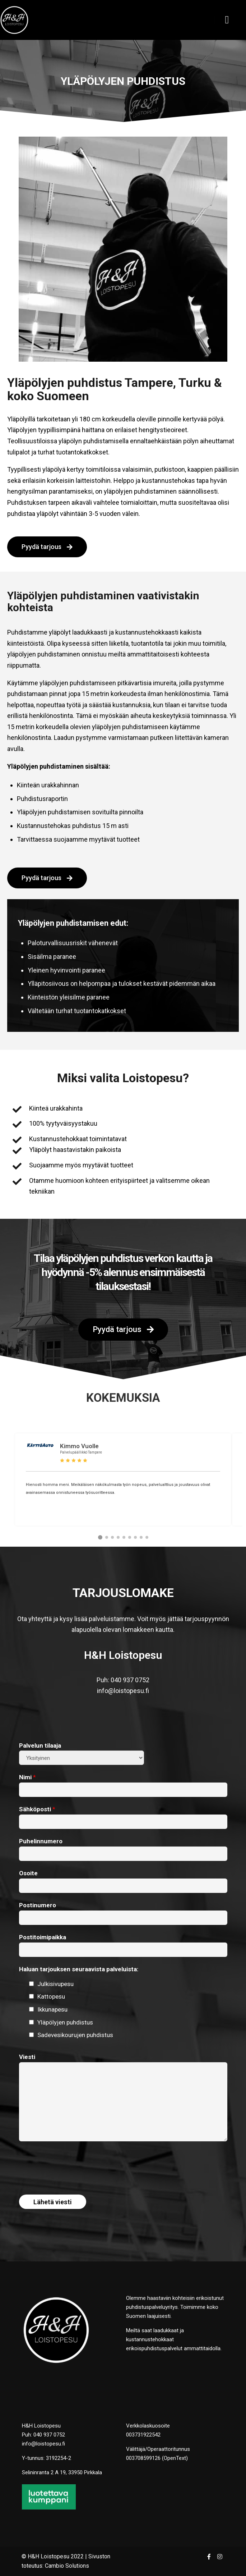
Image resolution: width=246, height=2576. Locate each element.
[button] (100, 1537)
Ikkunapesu (52, 2009)
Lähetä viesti (52, 2202)
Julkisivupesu (55, 1983)
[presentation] (73, 2163)
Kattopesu (51, 1996)
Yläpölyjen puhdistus (65, 2022)
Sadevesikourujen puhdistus (75, 2035)
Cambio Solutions (67, 2565)
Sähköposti (37, 1809)
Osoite (28, 1873)
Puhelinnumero (40, 1841)
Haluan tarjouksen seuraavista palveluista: (78, 1969)
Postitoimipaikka (42, 1937)
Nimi (27, 1777)
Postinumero (37, 1905)
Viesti (27, 2056)
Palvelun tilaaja (40, 1745)
